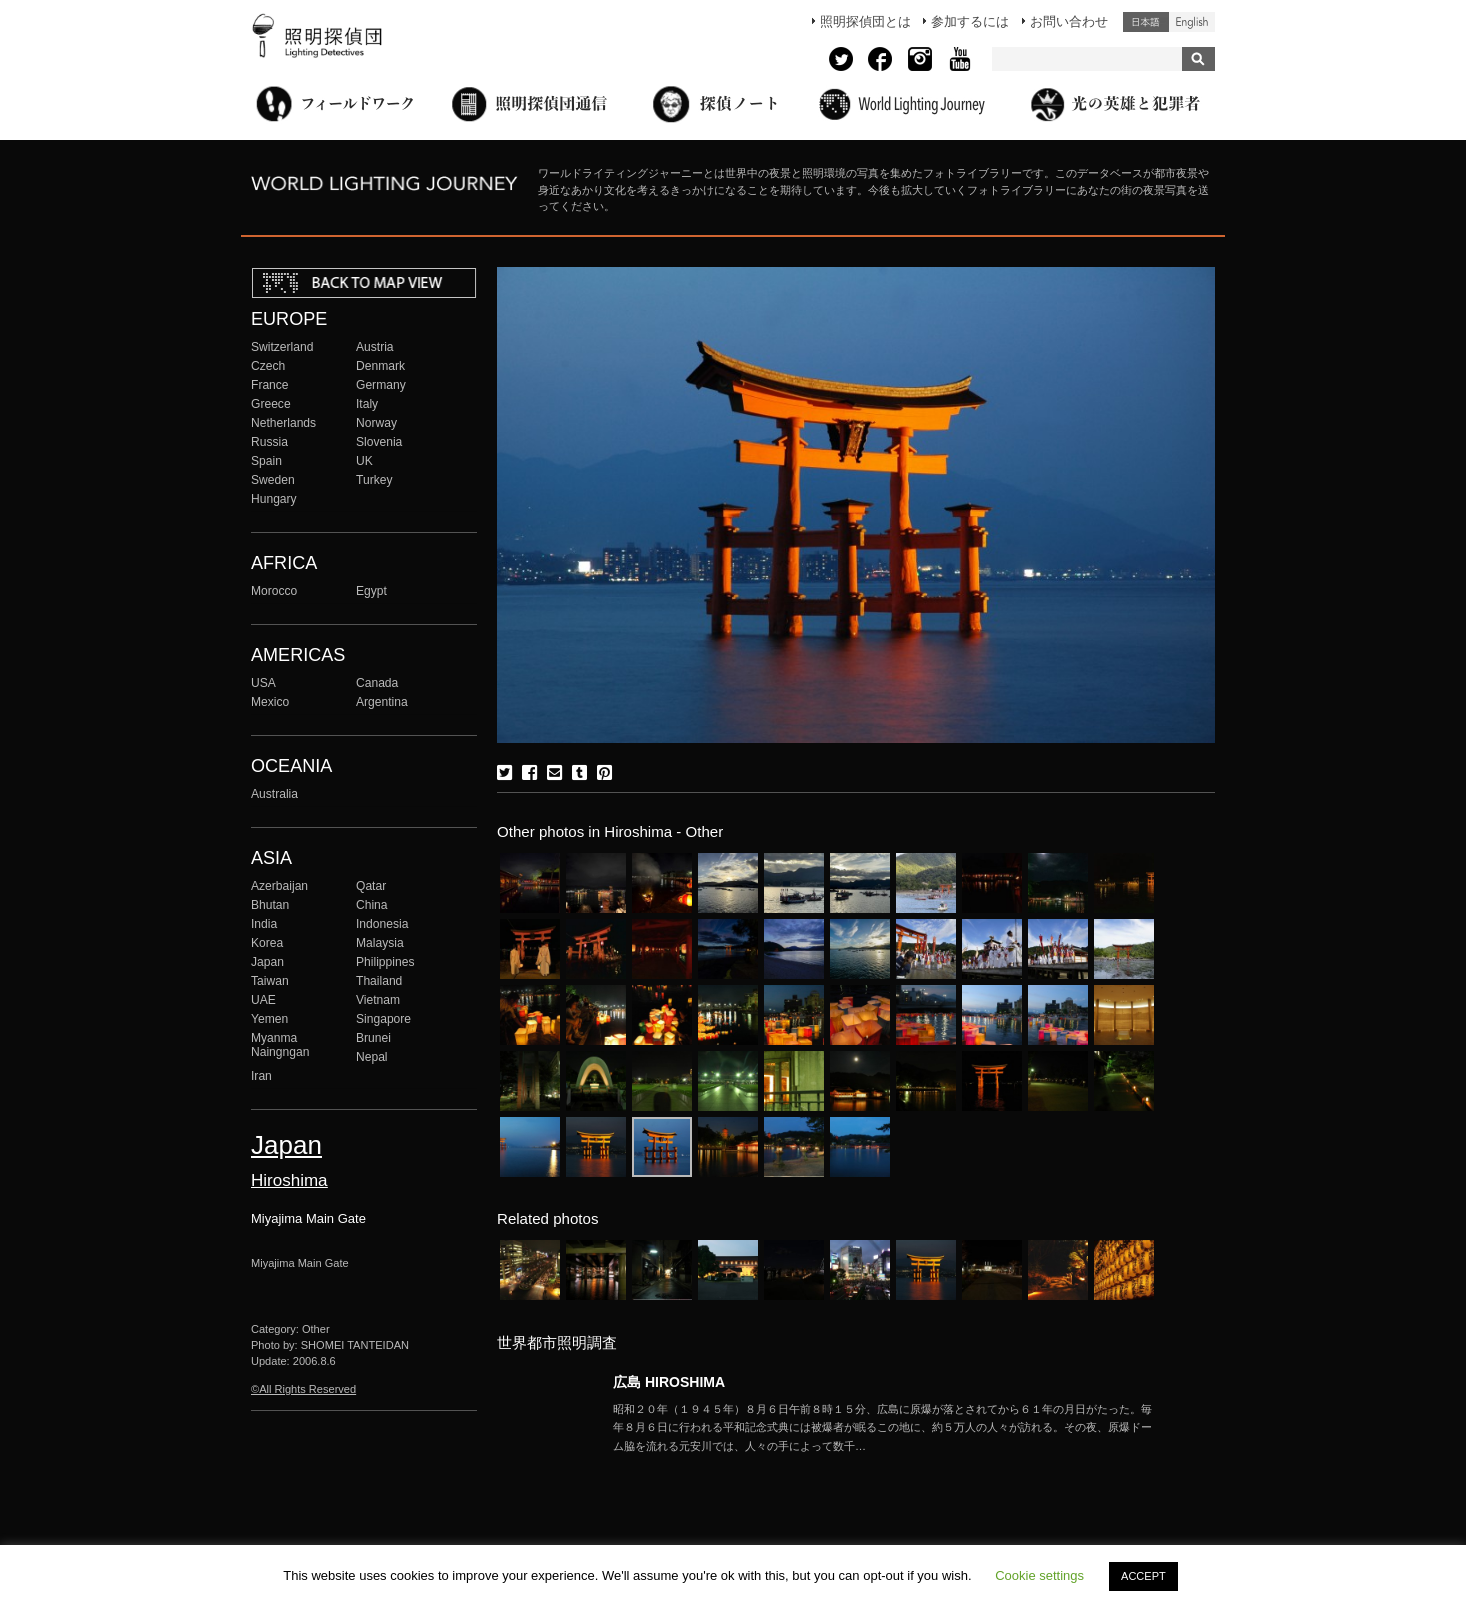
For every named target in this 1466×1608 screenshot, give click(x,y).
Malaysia (380, 943)
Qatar (371, 886)
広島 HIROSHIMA (669, 1382)
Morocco (274, 591)
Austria (375, 347)
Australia (274, 794)
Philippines (385, 962)
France (270, 385)
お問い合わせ (1069, 21)
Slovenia (379, 442)
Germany (381, 385)
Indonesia (382, 924)
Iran (261, 1076)
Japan (267, 962)
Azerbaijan (279, 886)
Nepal (372, 1057)
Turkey (374, 480)
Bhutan (270, 905)
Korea (267, 943)
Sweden (273, 480)
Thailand (379, 981)
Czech (268, 366)
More (883, 1428)
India (264, 924)
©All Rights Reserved (303, 1389)
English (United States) (1192, 22)
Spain (266, 461)
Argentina (382, 702)
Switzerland (282, 347)
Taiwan (270, 981)
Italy (367, 404)
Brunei (373, 1038)
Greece (271, 404)
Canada (377, 683)
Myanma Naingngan (280, 1045)
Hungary (274, 499)
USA (263, 683)
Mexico (270, 702)
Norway (376, 423)
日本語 (1146, 22)
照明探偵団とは (865, 21)
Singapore (383, 1019)
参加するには (970, 21)
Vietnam (378, 1000)
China (372, 905)
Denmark (380, 366)
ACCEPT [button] (1143, 1576)
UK (364, 461)
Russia (269, 442)
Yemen (269, 1019)
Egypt (371, 591)
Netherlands (283, 423)
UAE (263, 1000)
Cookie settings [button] (1039, 1575)
